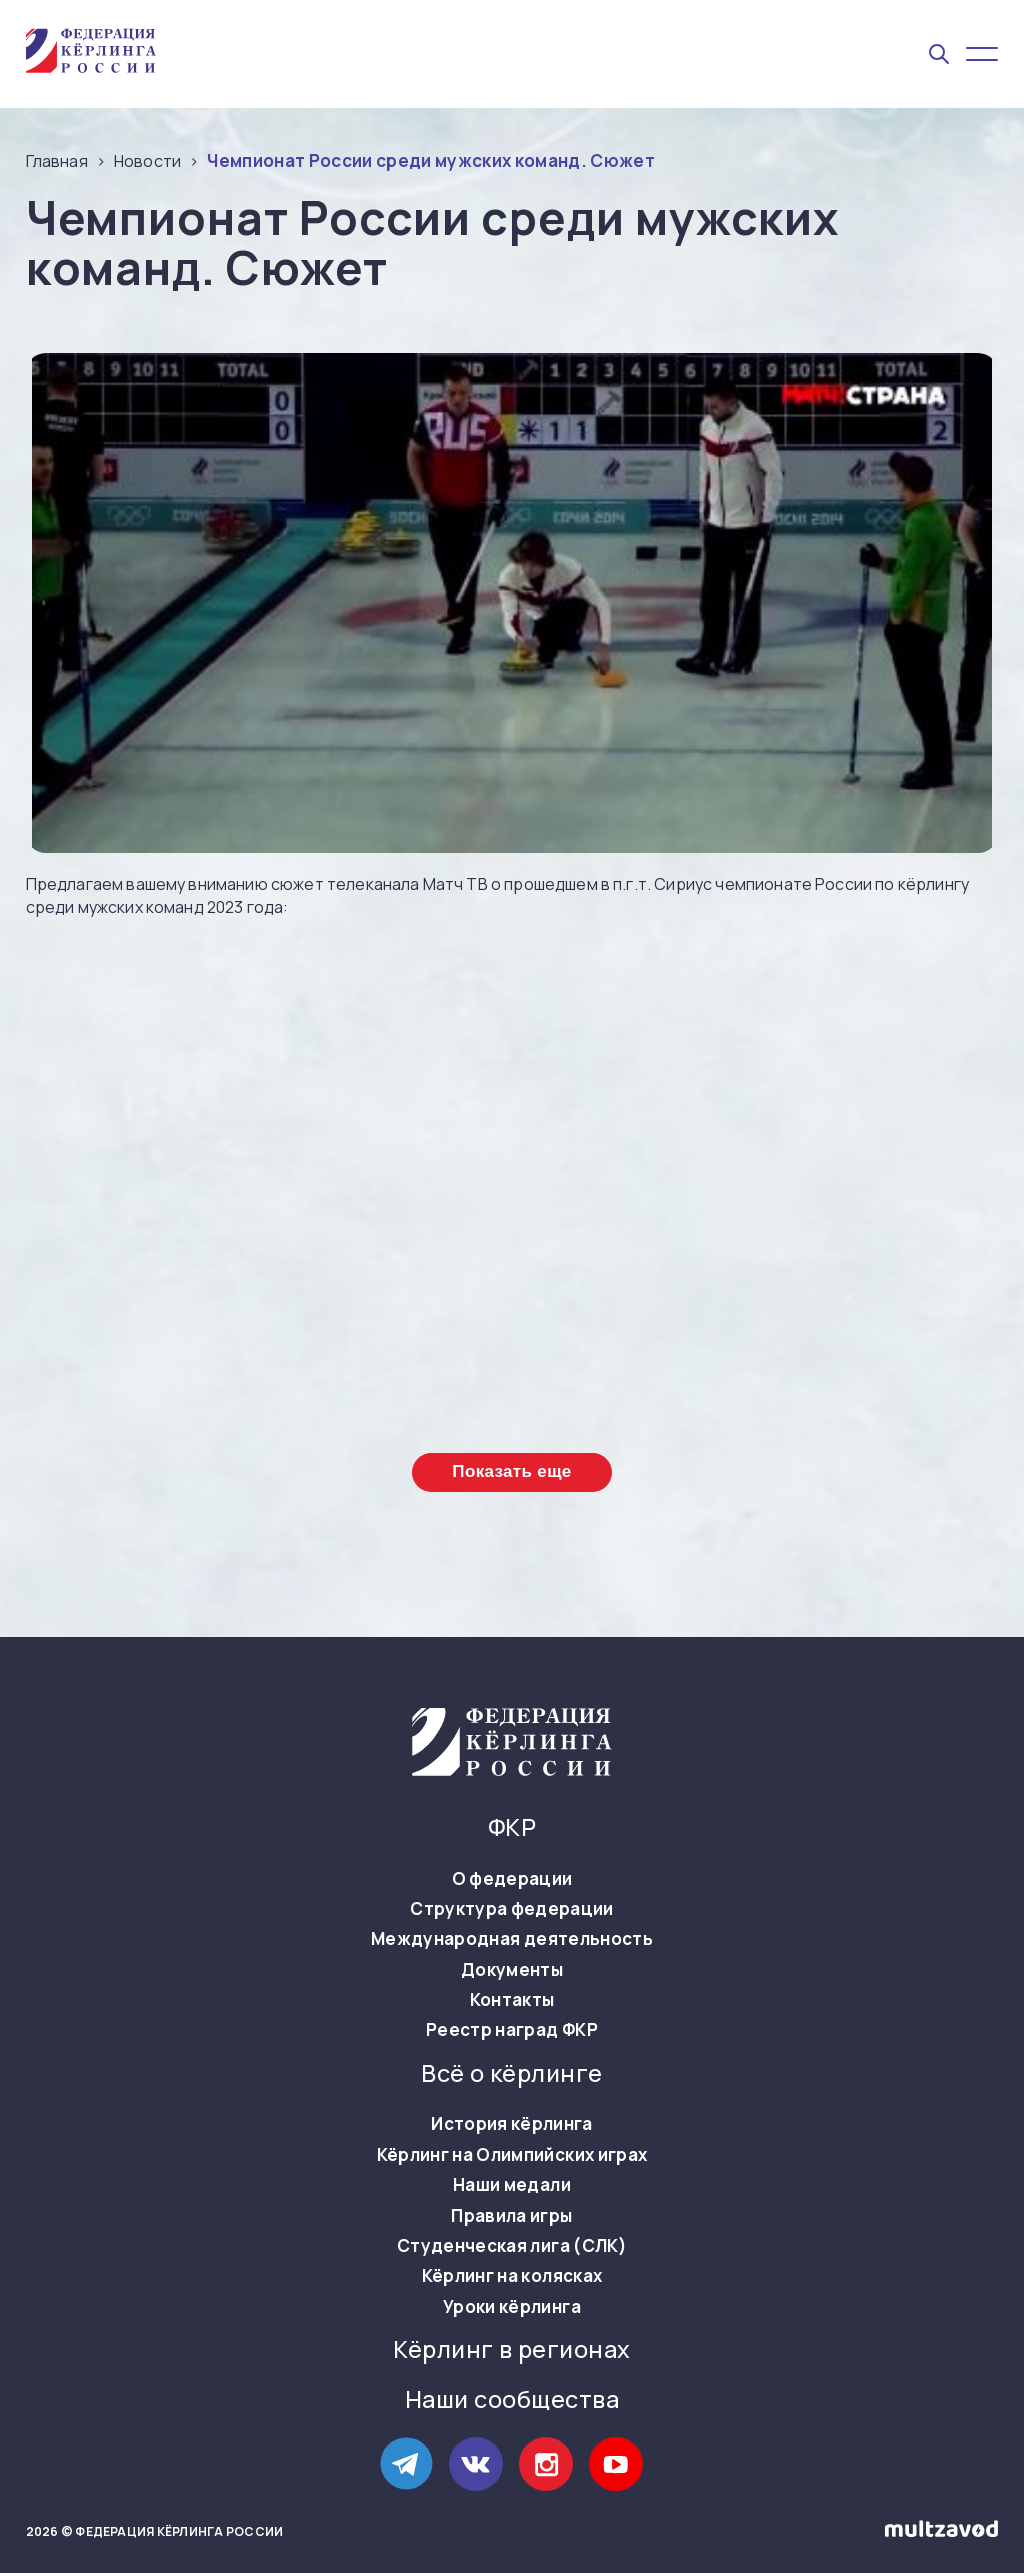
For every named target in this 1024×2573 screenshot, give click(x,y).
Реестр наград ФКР (512, 2030)
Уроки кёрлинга (512, 2307)
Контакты (512, 2000)
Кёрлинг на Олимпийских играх (512, 2155)
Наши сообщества (512, 2399)
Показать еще (511, 1471)
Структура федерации (511, 1909)
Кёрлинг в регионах (511, 2349)
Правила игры (511, 2216)
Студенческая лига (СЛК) (512, 2246)
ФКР (512, 1827)
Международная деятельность (512, 1939)
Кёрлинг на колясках (512, 2276)
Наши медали (512, 2185)
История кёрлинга (511, 2124)
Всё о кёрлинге (512, 2073)
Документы (512, 1970)
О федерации (512, 1879)
